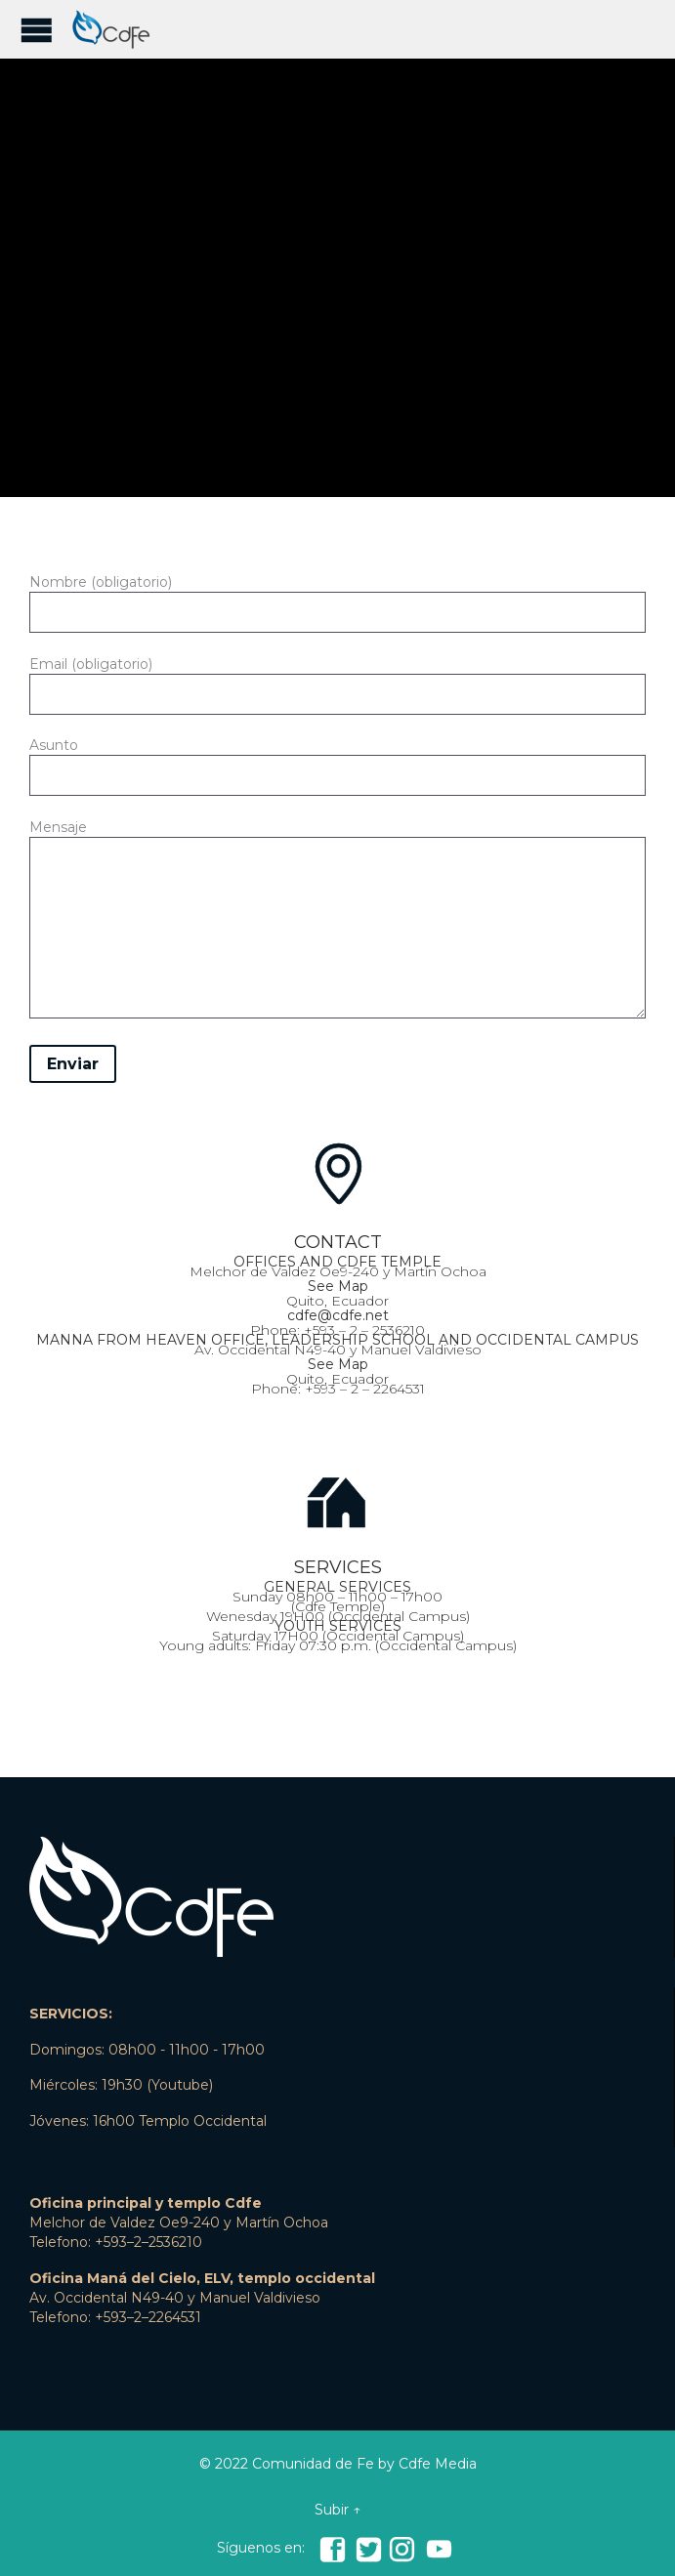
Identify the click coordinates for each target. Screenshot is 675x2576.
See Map (338, 1286)
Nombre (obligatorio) (337, 597)
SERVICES (338, 1567)
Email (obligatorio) (337, 679)
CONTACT (338, 1242)
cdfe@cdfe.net (338, 1315)
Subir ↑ (337, 2509)
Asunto (337, 760)
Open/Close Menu (36, 30)
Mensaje (337, 922)
